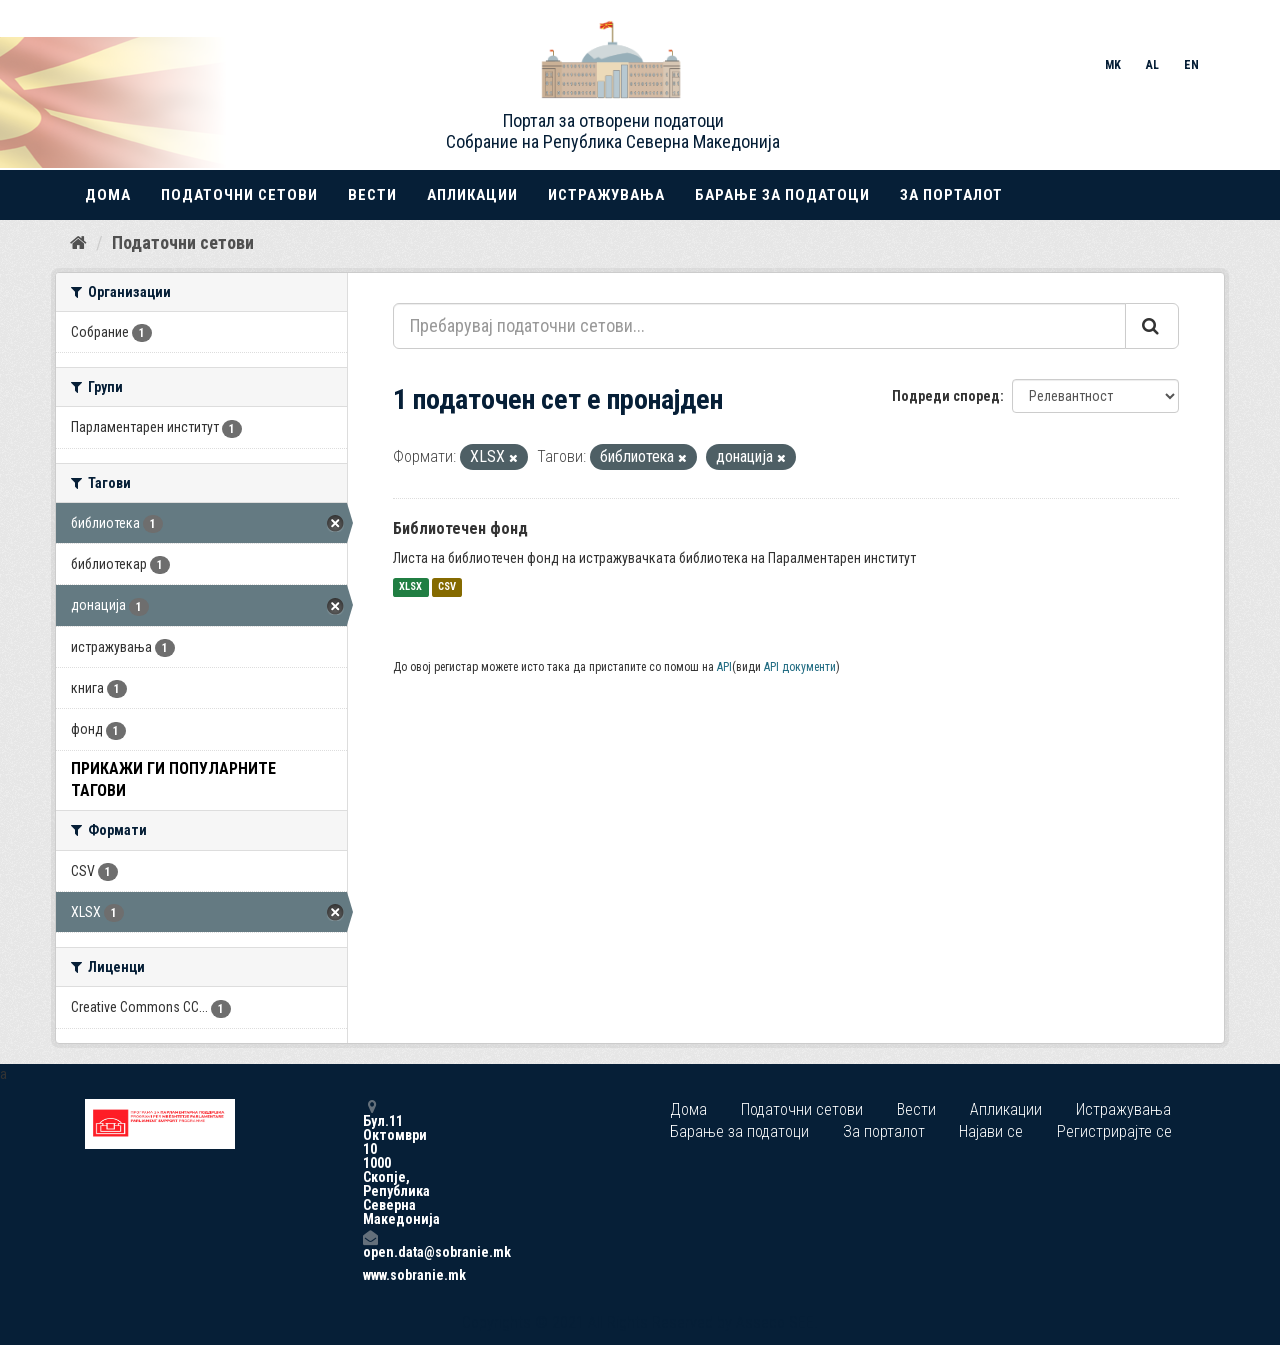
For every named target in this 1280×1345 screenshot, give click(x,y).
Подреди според (946, 396)
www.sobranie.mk (370, 1275)
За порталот (951, 195)
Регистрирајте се (1114, 1131)
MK (1113, 65)
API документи (800, 667)
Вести (372, 195)
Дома (108, 195)
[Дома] (78, 243)
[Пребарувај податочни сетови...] (759, 326)
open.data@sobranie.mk (370, 1244)
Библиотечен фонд (460, 528)
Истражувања (606, 195)
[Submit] (1152, 326)
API (724, 667)
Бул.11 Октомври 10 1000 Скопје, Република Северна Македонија (370, 1162)
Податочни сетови (239, 195)
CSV (447, 587)
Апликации (472, 195)
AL (1152, 65)
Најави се (991, 1131)
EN (1191, 65)
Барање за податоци (782, 195)
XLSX (410, 587)
